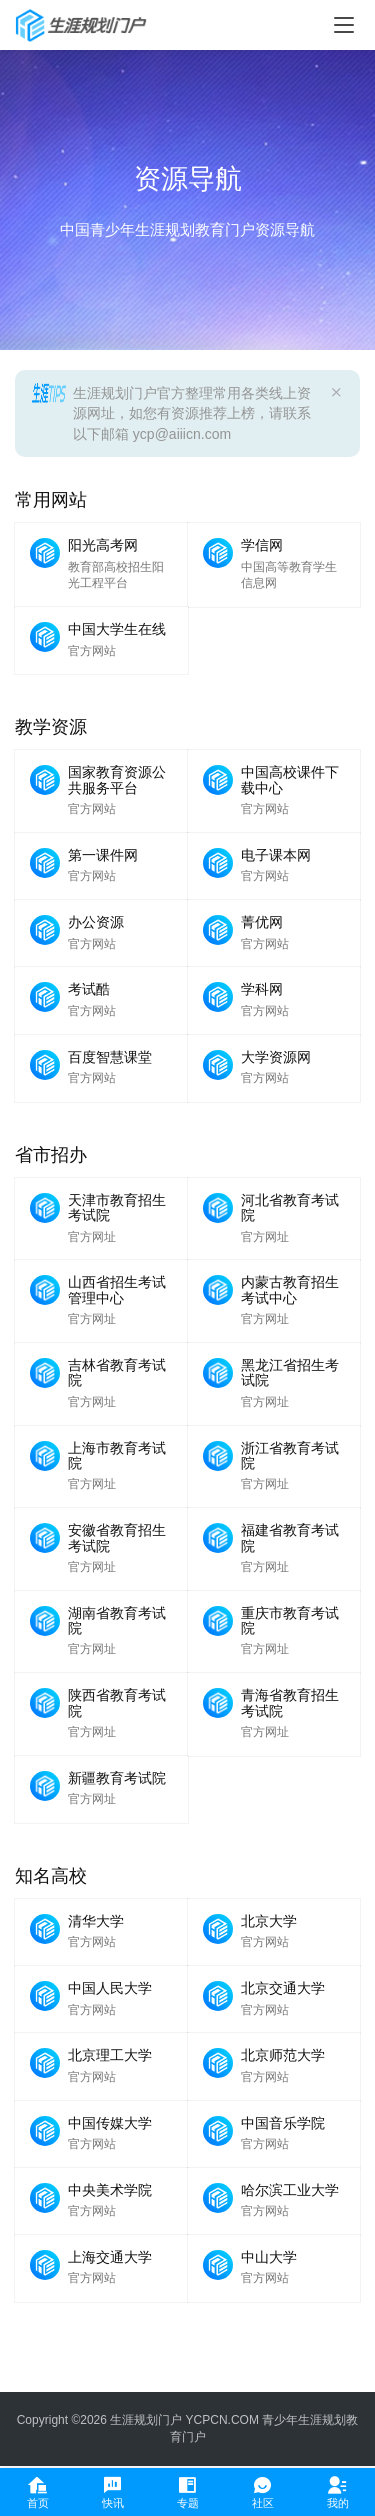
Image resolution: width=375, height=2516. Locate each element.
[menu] (344, 25)
